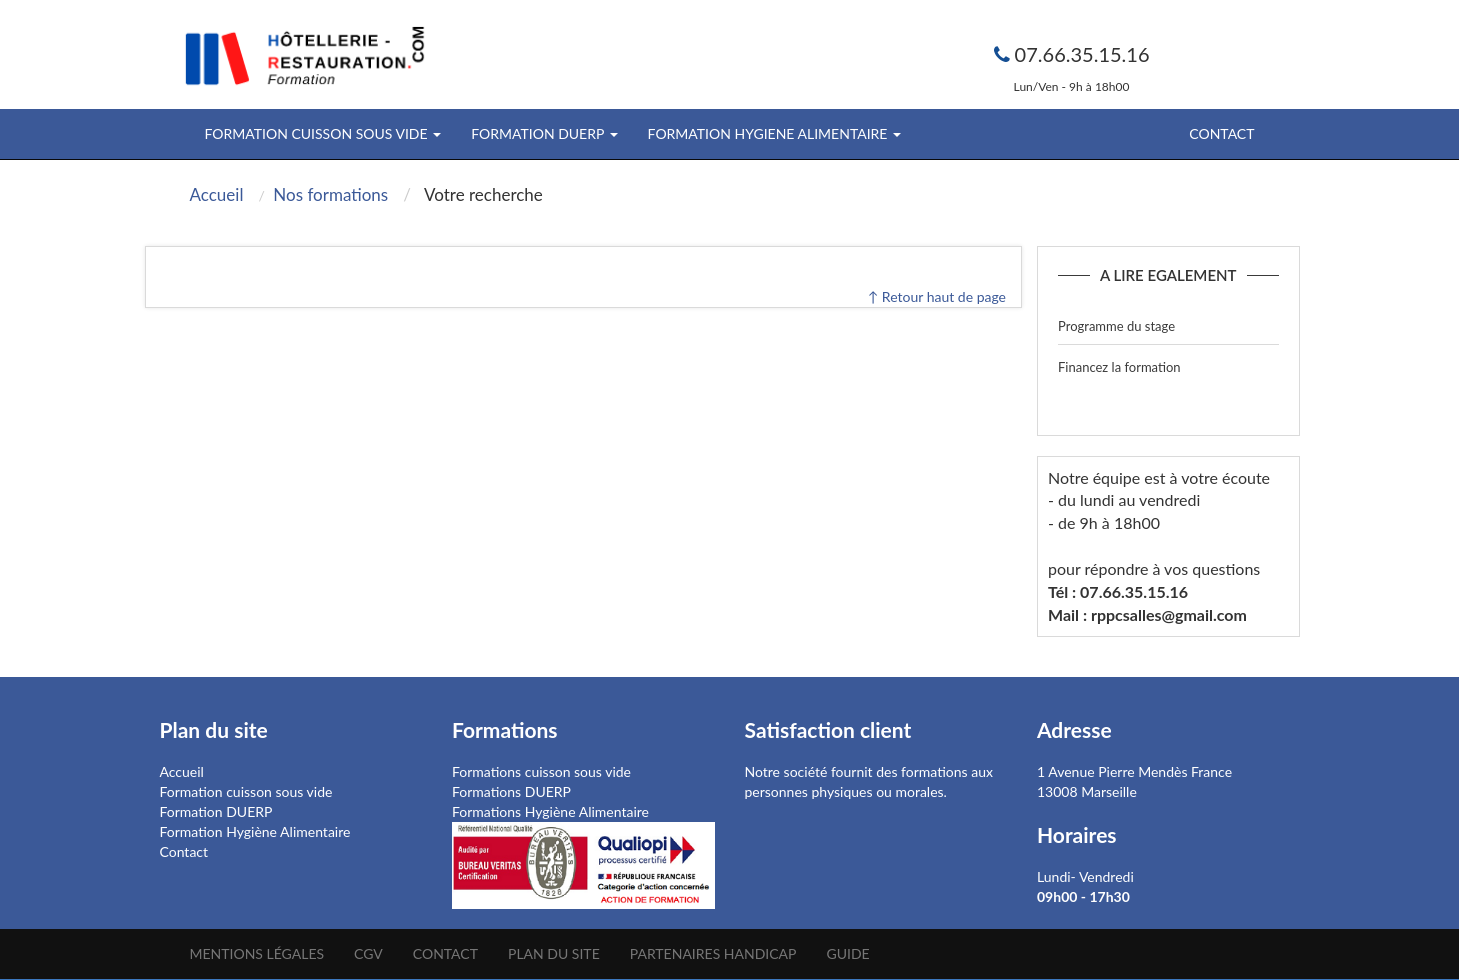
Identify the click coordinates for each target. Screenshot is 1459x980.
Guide (847, 953)
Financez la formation (1119, 367)
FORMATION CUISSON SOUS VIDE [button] (323, 133)
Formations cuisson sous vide (541, 771)
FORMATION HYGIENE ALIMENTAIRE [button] (774, 133)
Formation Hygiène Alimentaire (255, 831)
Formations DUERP (511, 791)
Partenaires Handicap (713, 953)
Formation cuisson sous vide (246, 791)
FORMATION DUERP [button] (544, 133)
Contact (1221, 133)
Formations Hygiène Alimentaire (550, 811)
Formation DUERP (216, 811)
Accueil (182, 771)
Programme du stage (1116, 326)
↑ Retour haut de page (937, 296)
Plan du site (554, 953)
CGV (368, 953)
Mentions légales (257, 953)
